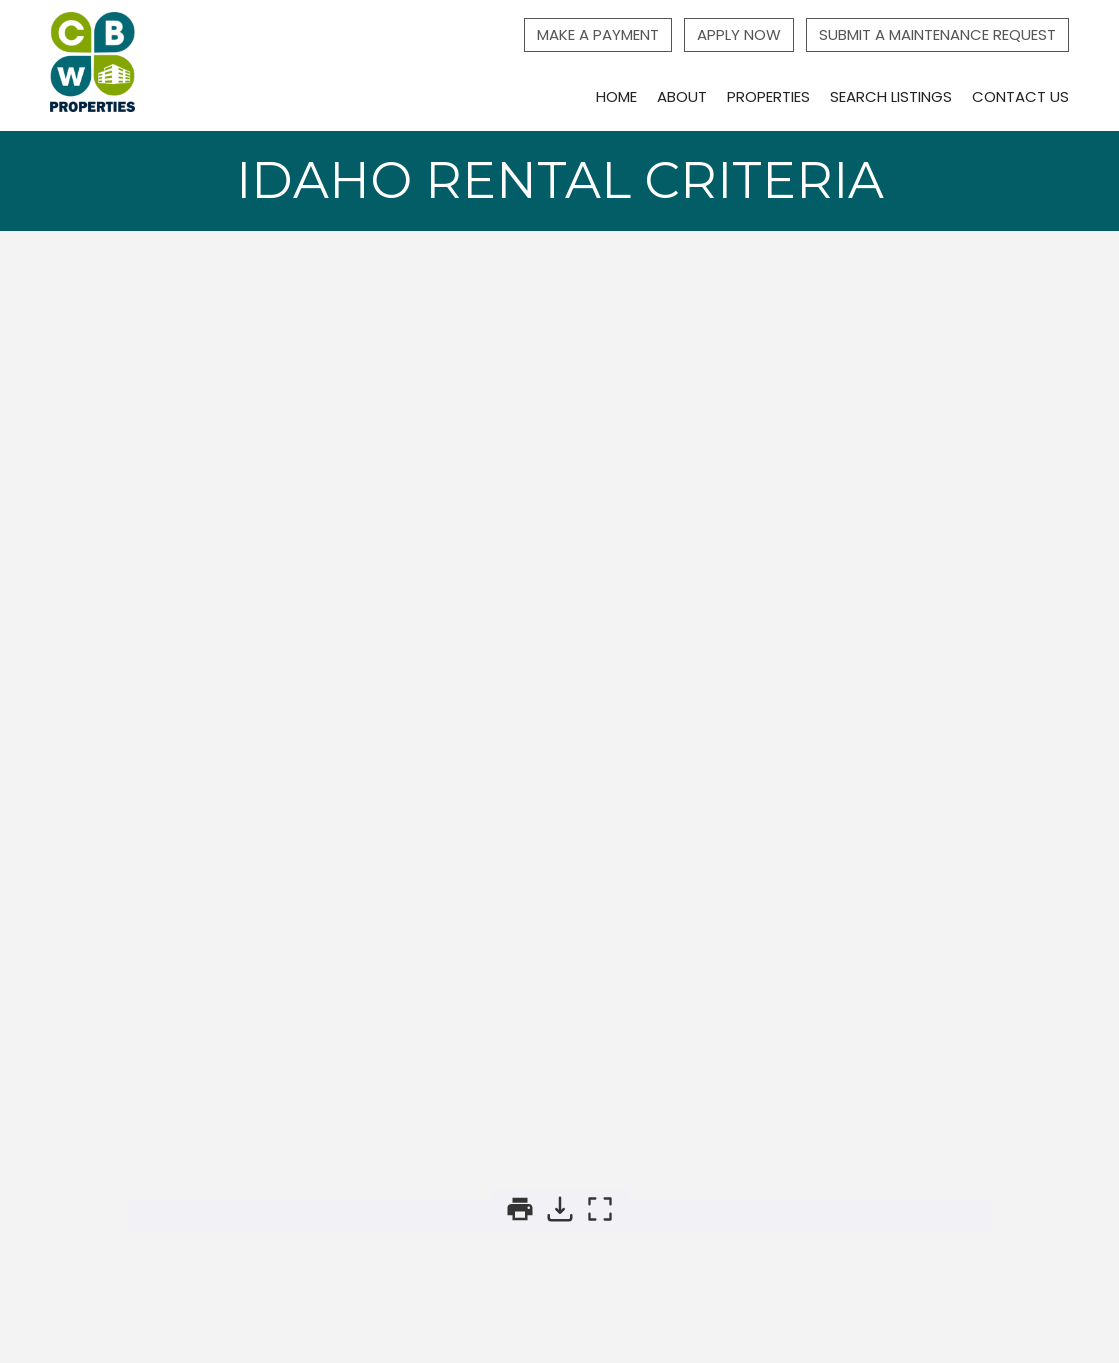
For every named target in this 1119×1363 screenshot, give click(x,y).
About (682, 96)
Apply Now (739, 34)
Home (616, 96)
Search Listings (891, 96)
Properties (768, 96)
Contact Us (1020, 96)
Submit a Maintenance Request (937, 34)
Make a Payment (598, 34)
